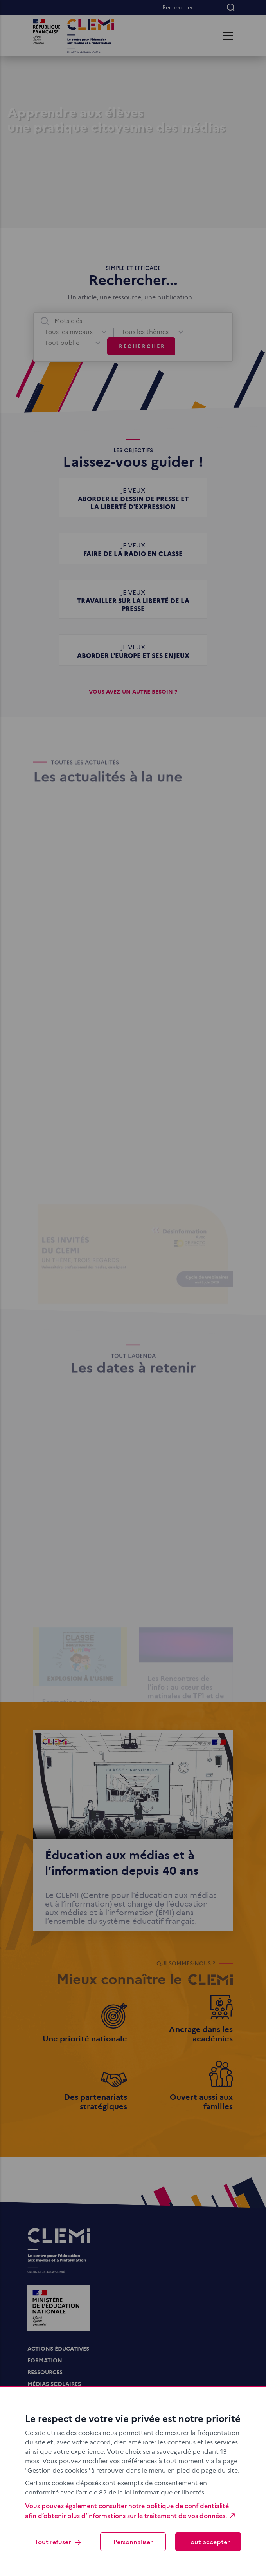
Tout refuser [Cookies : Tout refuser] (58, 2541)
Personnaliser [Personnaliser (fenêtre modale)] (133, 2541)
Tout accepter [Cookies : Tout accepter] (208, 2541)
